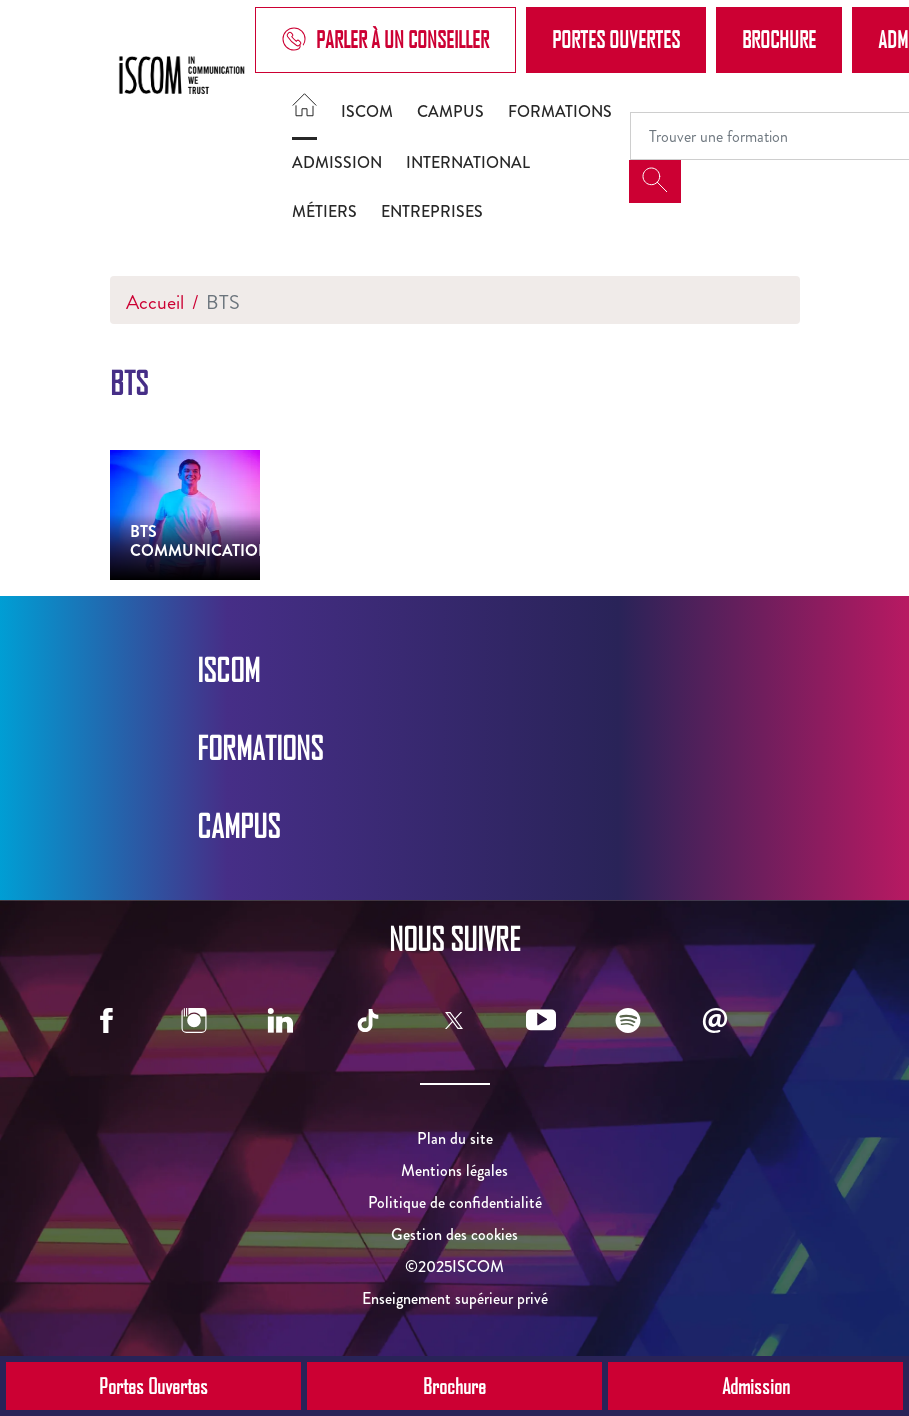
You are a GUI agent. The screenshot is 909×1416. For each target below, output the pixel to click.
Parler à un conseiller (385, 39)
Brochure (779, 39)
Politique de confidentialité (455, 1202)
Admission (337, 162)
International (468, 162)
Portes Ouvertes (616, 39)
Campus (450, 111)
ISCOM (367, 111)
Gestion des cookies (454, 1234)
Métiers (324, 211)
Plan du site (455, 1138)
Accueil (155, 302)
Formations (560, 111)
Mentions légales (454, 1170)
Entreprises (432, 211)
